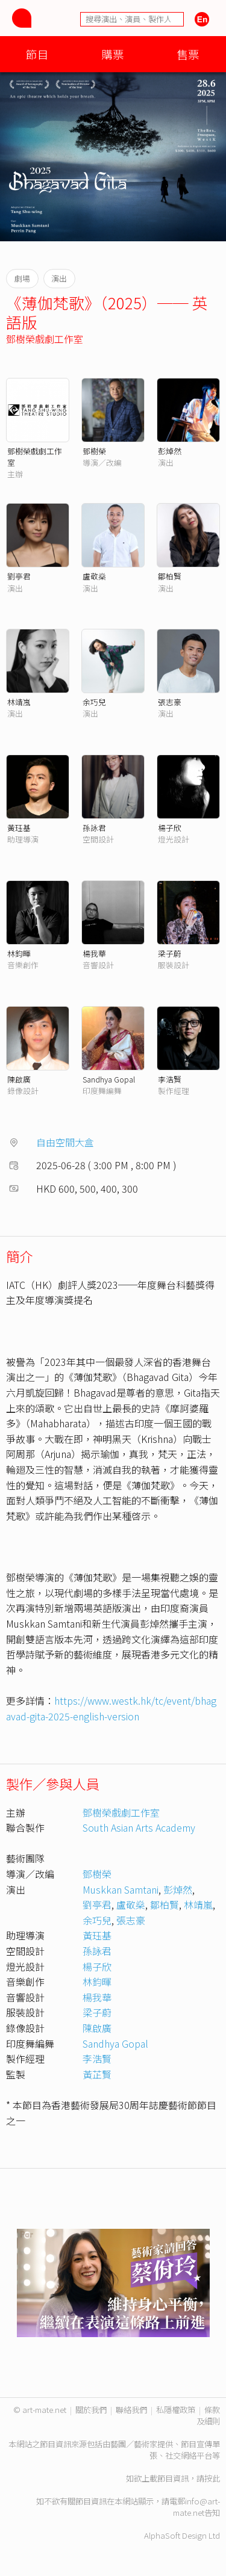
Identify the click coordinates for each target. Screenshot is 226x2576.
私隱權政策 (175, 2409)
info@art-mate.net (196, 2506)
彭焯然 (169, 451)
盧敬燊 (94, 576)
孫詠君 (94, 827)
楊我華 (94, 953)
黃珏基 (19, 827)
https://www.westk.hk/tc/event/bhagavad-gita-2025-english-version (111, 1708)
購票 (112, 54)
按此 (212, 2478)
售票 (188, 54)
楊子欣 (169, 827)
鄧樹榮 (94, 451)
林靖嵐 (19, 702)
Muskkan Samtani (121, 1889)
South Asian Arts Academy (139, 1827)
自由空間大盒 (65, 1142)
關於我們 (91, 2409)
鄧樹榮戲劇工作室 (44, 339)
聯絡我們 (131, 2409)
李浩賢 (169, 1079)
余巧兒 (94, 702)
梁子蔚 (169, 953)
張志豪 (169, 702)
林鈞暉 (19, 953)
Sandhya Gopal (109, 1079)
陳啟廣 (19, 1079)
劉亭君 (19, 576)
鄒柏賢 (169, 576)
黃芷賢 (97, 2074)
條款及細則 (208, 2415)
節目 (37, 54)
